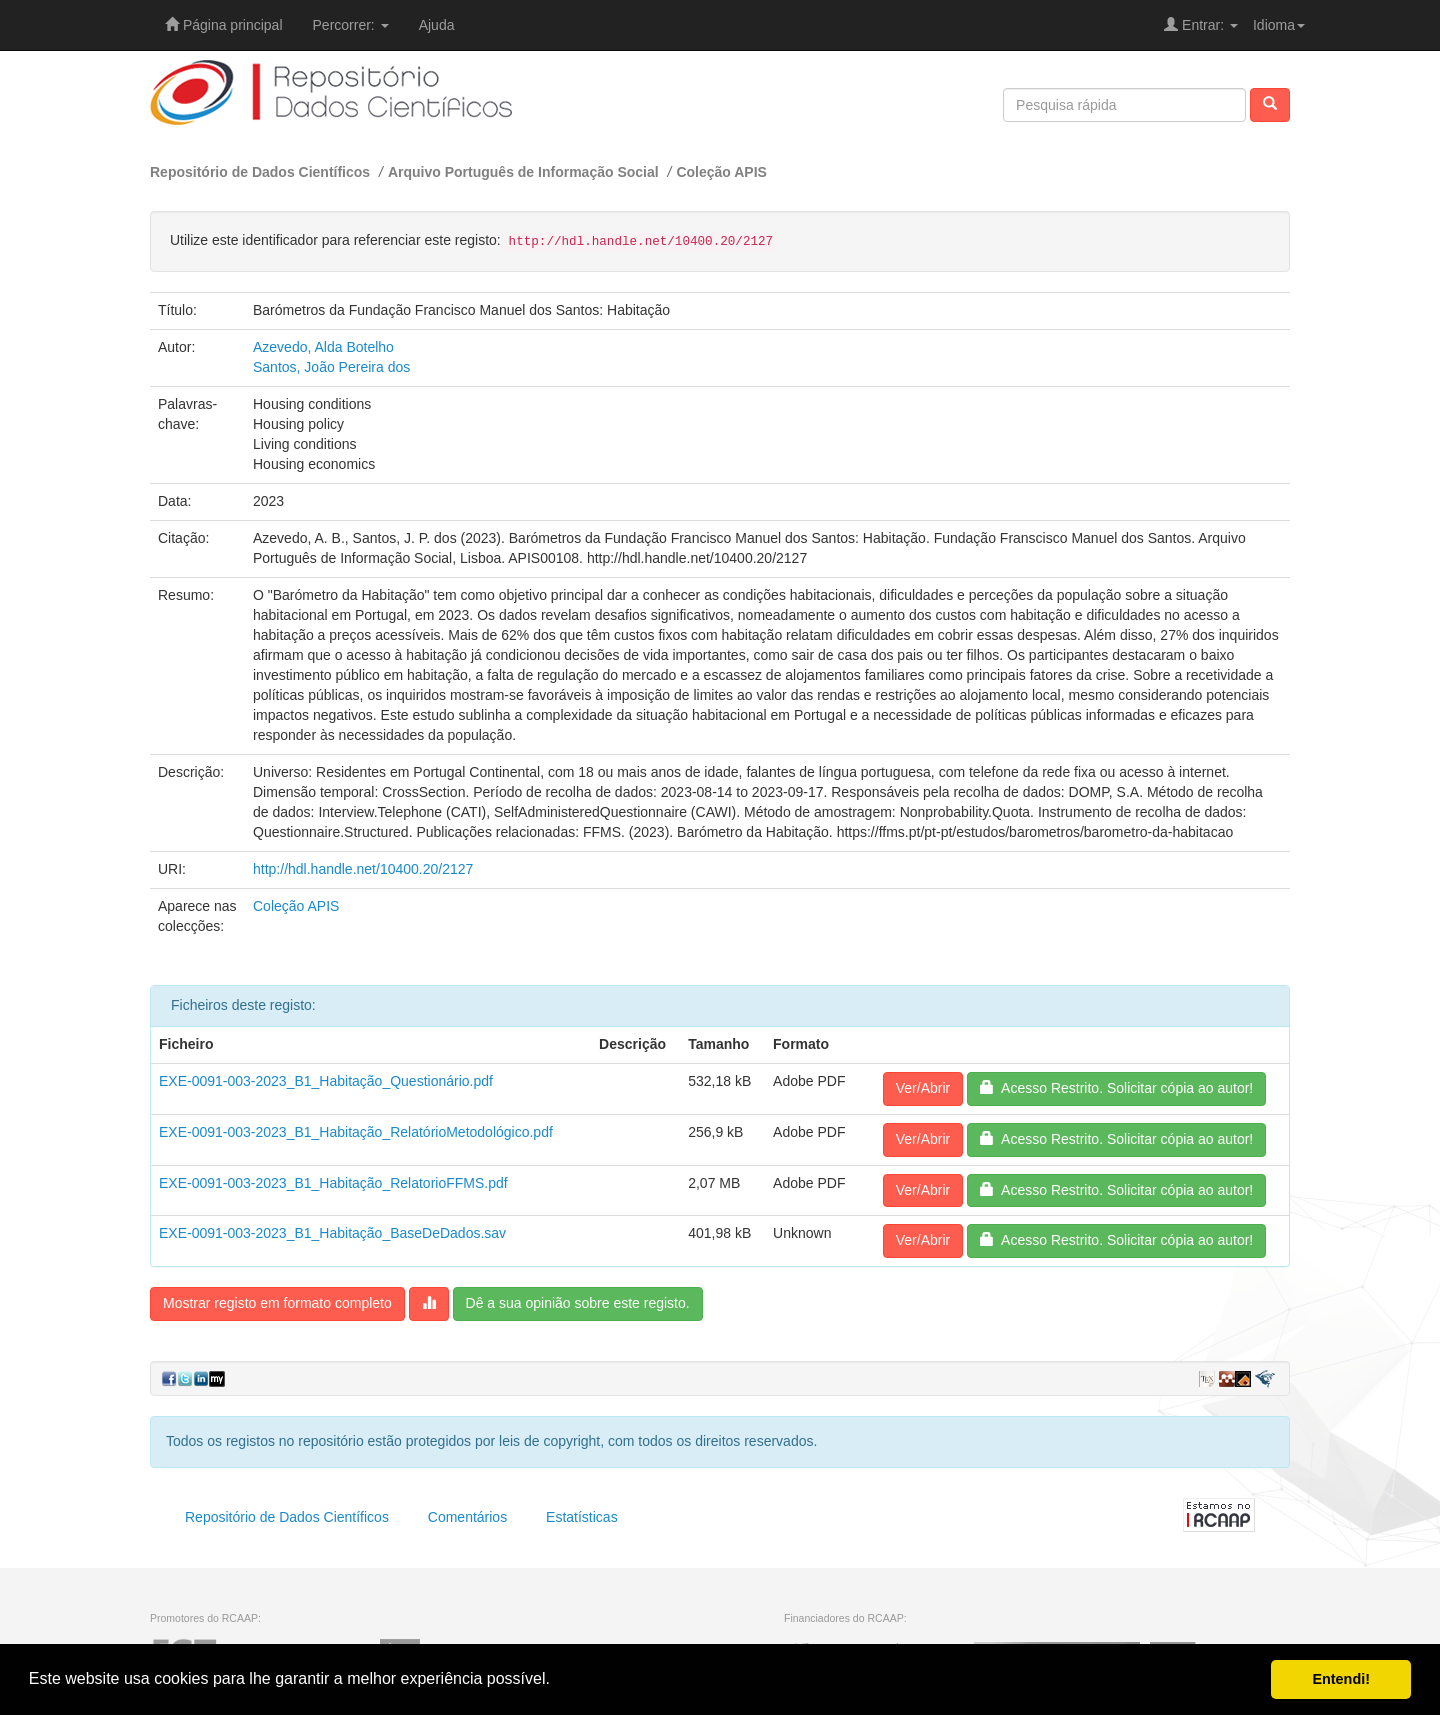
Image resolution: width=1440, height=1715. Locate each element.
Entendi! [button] (1341, 1679)
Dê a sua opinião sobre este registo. (578, 1303)
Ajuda (437, 25)
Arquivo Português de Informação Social (523, 172)
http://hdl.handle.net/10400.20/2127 (363, 869)
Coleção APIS (721, 172)
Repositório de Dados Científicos (260, 172)
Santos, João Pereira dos (331, 367)
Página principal (224, 25)
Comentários (467, 1517)
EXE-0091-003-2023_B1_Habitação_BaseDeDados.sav (332, 1233)
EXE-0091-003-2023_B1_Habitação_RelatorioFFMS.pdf (333, 1183)
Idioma (1279, 25)
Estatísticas (582, 1517)
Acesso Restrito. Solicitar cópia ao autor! (1116, 1088)
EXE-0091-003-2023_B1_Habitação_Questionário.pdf (326, 1081)
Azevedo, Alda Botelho (323, 347)
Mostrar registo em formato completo (277, 1303)
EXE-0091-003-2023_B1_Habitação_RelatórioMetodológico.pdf (356, 1132)
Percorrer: (351, 25)
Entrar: (1201, 25)
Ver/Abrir (923, 1088)
